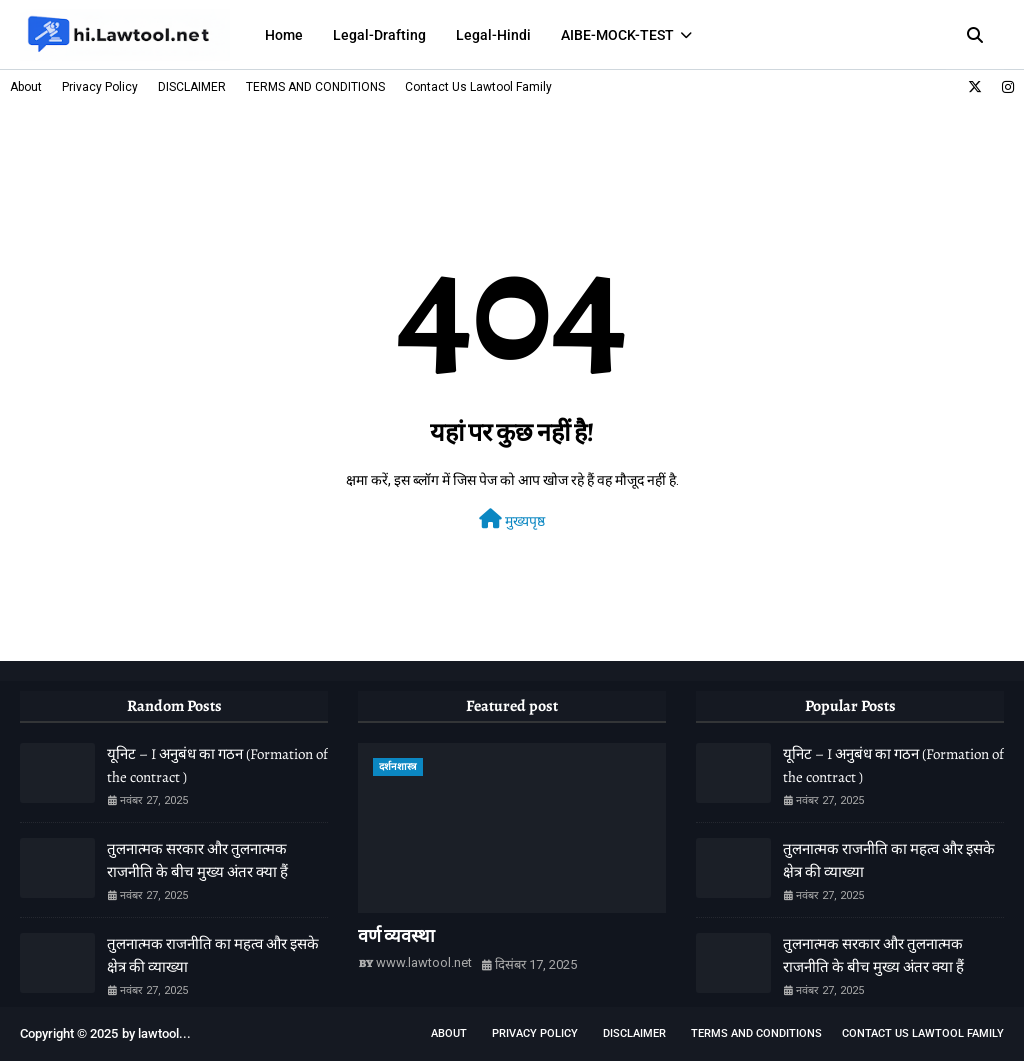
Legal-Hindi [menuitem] (493, 35)
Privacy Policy (100, 87)
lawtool (158, 1033)
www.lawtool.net (424, 962)
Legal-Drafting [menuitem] (379, 35)
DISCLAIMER (192, 87)
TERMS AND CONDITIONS (315, 87)
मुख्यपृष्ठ (512, 519)
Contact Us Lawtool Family (478, 87)
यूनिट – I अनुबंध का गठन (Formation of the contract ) (217, 765)
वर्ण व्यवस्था (396, 936)
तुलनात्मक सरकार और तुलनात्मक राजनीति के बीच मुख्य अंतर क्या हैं (197, 860)
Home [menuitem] (284, 35)
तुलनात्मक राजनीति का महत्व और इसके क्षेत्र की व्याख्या (213, 955)
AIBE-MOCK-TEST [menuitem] (617, 35)
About (26, 87)
